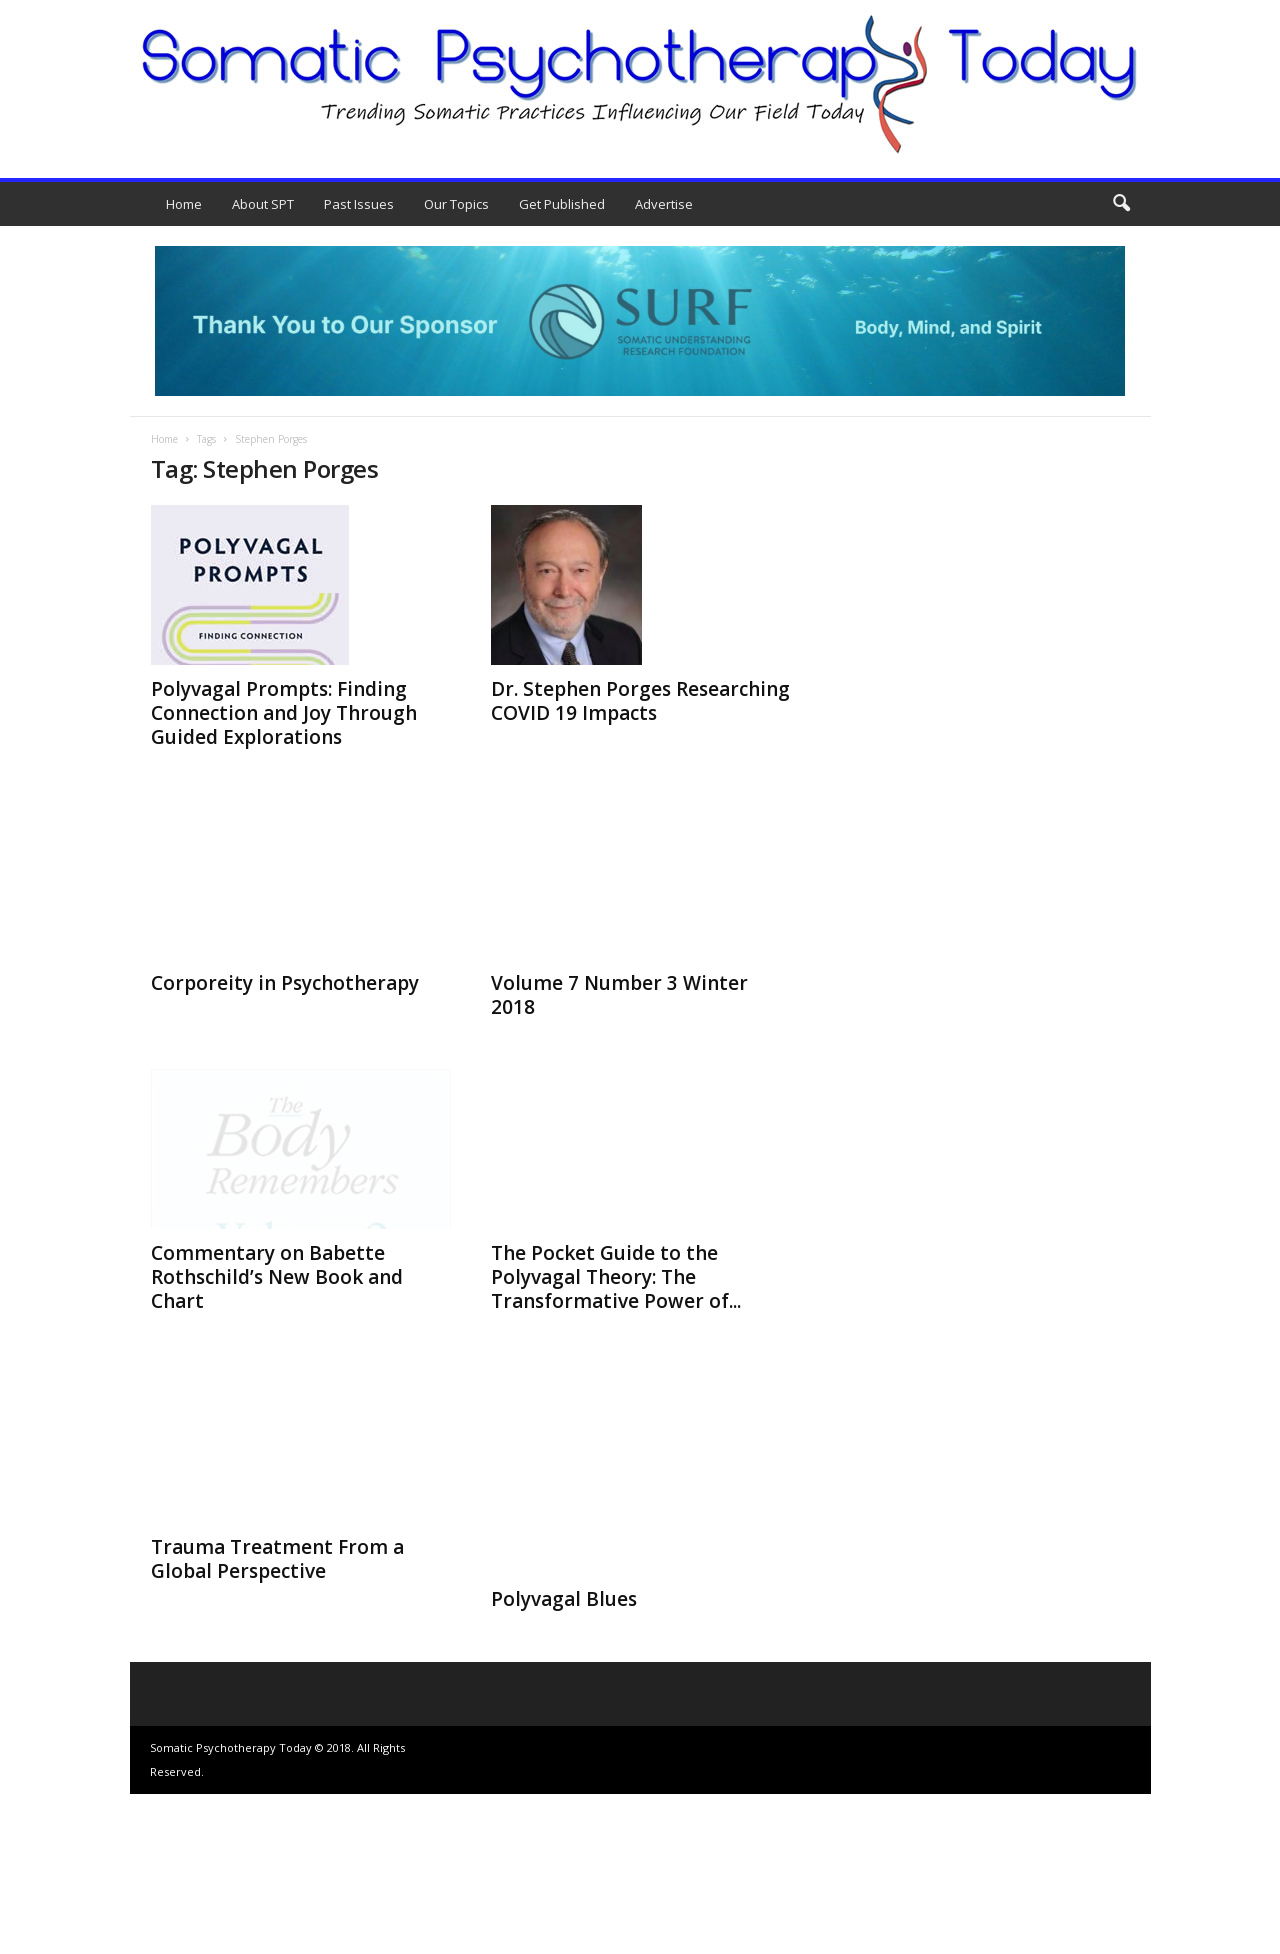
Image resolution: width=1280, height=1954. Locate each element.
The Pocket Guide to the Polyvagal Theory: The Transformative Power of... (616, 1437)
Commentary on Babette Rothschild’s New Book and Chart (277, 1277)
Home (184, 204)
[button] (1121, 204)
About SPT (263, 204)
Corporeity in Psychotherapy (285, 983)
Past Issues (359, 204)
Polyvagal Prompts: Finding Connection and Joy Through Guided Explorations (284, 713)
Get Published (562, 204)
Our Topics (456, 204)
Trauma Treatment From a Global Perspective (277, 1719)
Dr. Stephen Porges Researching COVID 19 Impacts (640, 701)
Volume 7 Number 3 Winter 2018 (619, 995)
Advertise (664, 204)
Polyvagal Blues (564, 1759)
